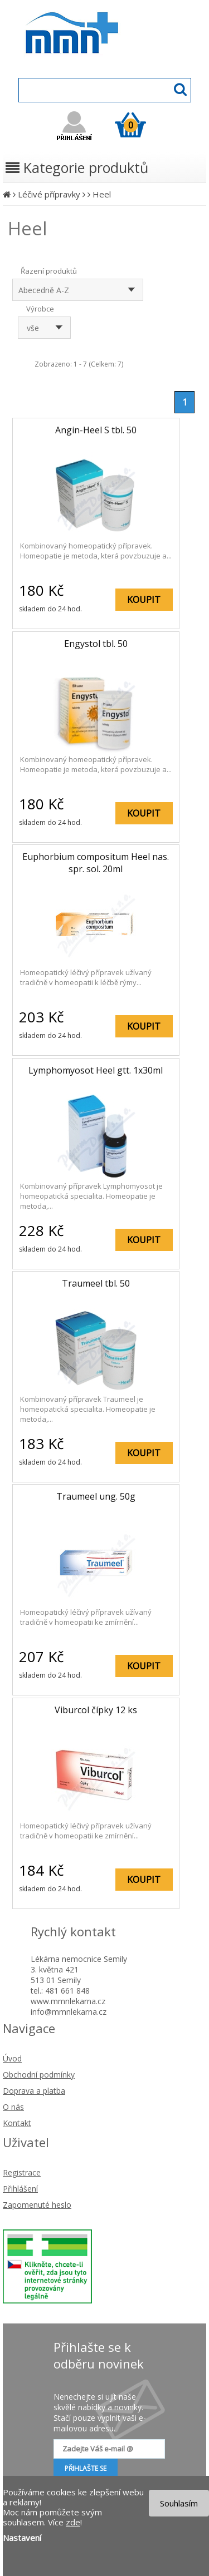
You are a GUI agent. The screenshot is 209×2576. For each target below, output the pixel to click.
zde (73, 2522)
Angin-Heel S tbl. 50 (96, 430)
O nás (13, 2107)
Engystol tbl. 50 (96, 643)
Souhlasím (179, 2503)
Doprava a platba (34, 2090)
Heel (102, 194)
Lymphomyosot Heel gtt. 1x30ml (95, 1070)
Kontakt (17, 2123)
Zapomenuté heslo (37, 2204)
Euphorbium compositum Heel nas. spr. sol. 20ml (95, 863)
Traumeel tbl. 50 (96, 1283)
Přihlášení (20, 2188)
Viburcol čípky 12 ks (96, 1710)
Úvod (12, 2058)
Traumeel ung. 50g (95, 1496)
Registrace (22, 2172)
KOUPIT (144, 600)
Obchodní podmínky (39, 2074)
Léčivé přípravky (49, 194)
